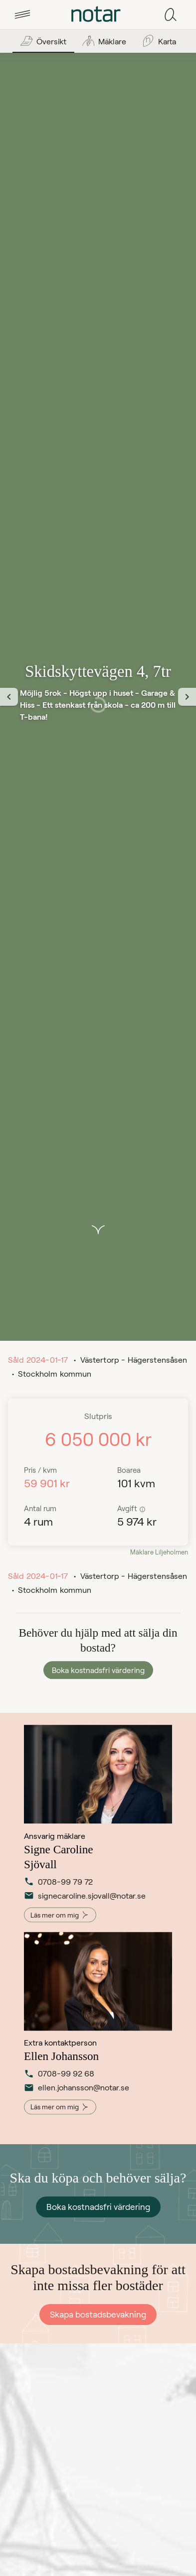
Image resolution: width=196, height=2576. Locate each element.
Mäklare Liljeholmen (159, 1552)
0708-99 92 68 (59, 2075)
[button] (22, 14)
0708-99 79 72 (58, 1883)
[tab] (22, 14)
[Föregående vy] (9, 697)
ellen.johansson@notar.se (64, 2089)
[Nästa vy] (187, 697)
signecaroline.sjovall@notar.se (64, 1897)
